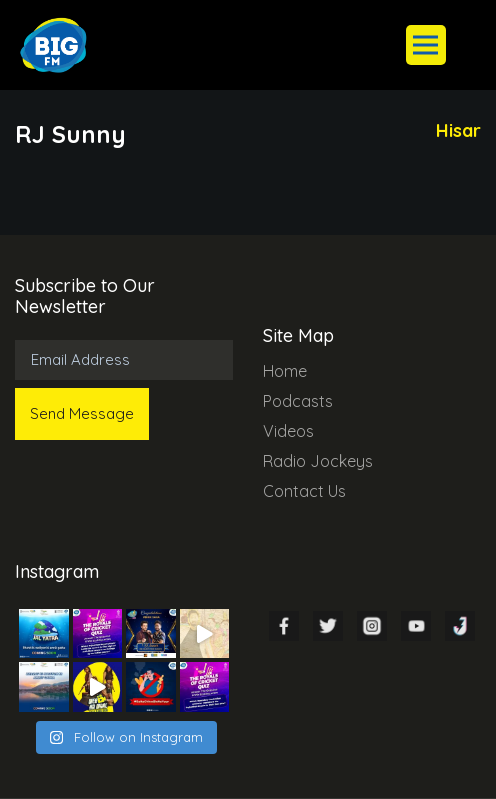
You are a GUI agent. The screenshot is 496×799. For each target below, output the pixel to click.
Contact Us (304, 491)
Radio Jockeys (318, 461)
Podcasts (298, 401)
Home (285, 371)
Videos (288, 431)
